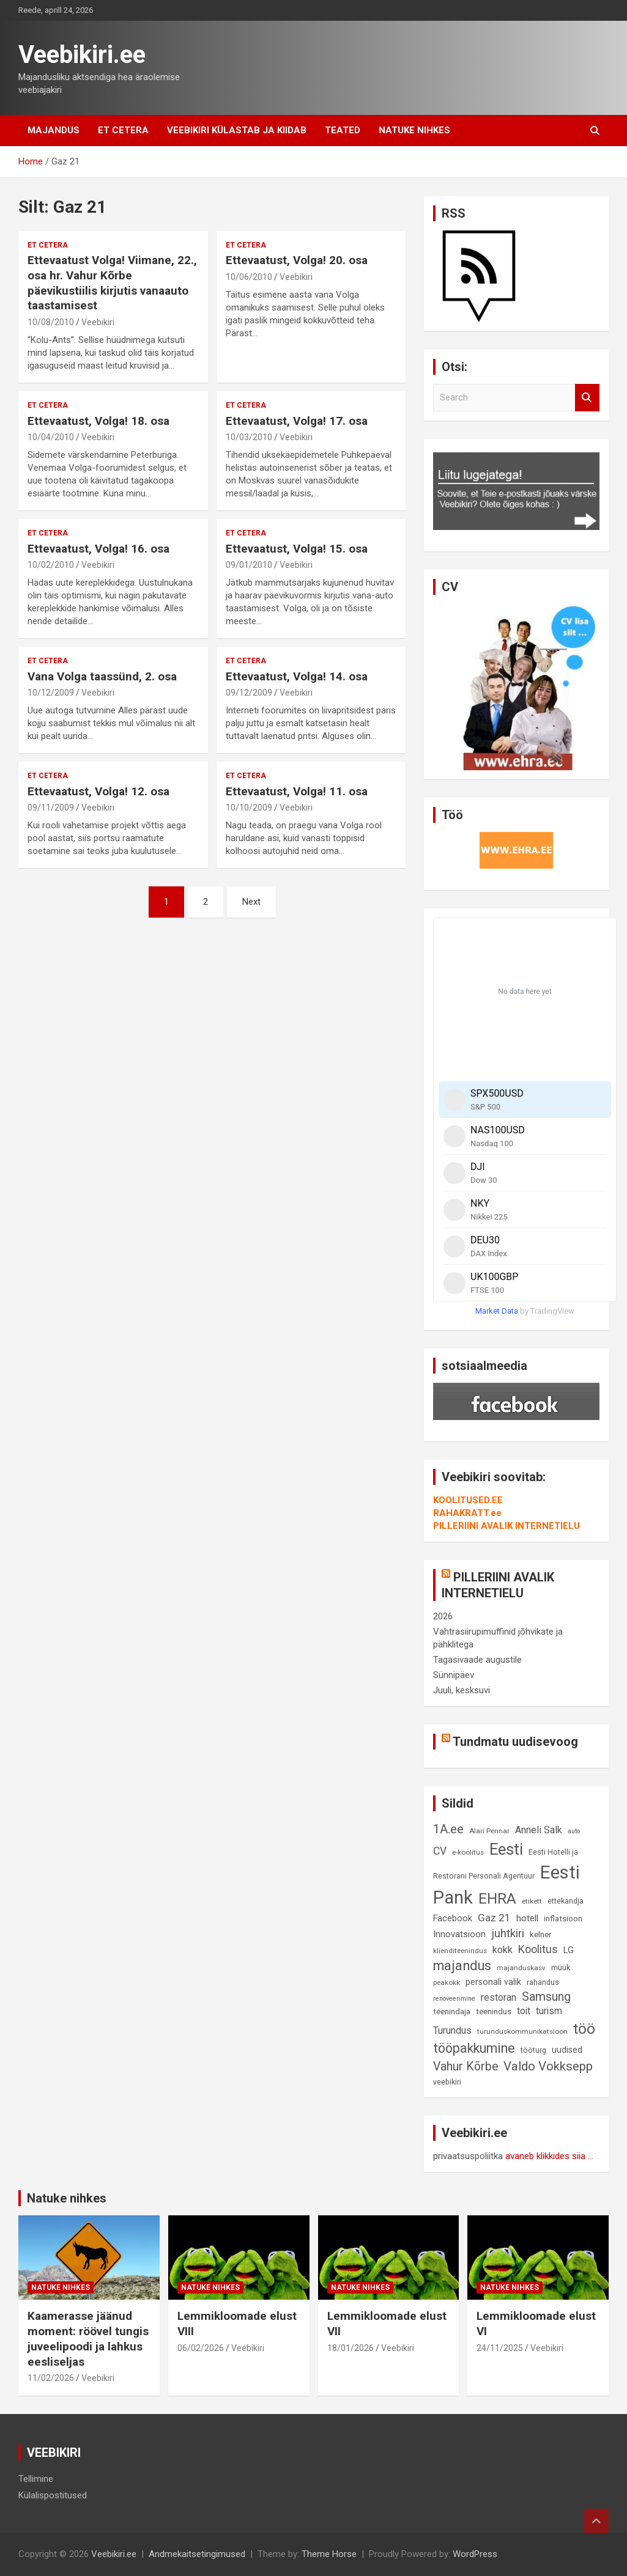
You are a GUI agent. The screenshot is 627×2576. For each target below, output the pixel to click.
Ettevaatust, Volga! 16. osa (98, 549)
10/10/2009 (249, 807)
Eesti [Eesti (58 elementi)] (506, 1849)
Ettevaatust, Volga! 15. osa (297, 549)
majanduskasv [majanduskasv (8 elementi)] (521, 1967)
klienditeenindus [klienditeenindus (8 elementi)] (460, 1950)
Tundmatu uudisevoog (515, 1741)
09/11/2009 (51, 807)
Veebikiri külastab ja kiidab (236, 130)
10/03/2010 (249, 437)
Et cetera (123, 130)
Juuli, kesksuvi (461, 1690)
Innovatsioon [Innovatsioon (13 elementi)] (459, 1934)
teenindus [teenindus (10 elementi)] (493, 2011)
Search (587, 397)
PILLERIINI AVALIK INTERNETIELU (506, 1525)
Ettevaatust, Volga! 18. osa (98, 421)
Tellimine (35, 2478)
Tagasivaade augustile (477, 1659)
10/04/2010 (51, 437)
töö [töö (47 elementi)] (584, 2028)
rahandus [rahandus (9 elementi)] (543, 1982)
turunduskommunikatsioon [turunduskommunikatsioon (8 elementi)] (522, 2031)
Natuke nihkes (414, 130)
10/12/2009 (51, 692)
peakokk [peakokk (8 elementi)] (446, 1982)
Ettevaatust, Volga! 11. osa (297, 791)
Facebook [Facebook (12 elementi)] (452, 1918)
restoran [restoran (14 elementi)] (498, 1997)
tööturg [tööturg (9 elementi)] (533, 2050)
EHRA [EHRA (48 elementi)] (497, 1898)
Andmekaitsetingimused (197, 2553)
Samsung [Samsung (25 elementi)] (546, 1997)
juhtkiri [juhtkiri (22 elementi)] (507, 1933)
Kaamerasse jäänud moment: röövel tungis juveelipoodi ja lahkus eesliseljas (88, 2338)
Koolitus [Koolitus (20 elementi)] (538, 1949)
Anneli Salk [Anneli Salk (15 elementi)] (538, 1830)
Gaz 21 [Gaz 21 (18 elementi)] (494, 1918)
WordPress (475, 2553)
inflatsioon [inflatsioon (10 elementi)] (563, 1918)
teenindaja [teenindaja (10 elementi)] (451, 2011)
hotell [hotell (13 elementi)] (527, 1918)
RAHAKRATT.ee (467, 1512)
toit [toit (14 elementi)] (523, 2011)
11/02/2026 (51, 2378)
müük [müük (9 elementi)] (560, 1967)
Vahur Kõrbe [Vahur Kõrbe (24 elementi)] (465, 2066)
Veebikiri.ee (82, 54)
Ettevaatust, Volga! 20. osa (297, 260)
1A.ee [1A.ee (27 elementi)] (448, 1829)
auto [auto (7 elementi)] (574, 1831)
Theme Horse (329, 2553)
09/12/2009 (249, 692)
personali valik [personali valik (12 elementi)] (493, 1982)
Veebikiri (97, 322)
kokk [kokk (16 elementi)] (502, 1950)
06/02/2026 (200, 2348)
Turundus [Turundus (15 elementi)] (452, 2030)
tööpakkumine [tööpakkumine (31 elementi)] (474, 2048)
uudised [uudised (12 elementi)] (567, 2050)
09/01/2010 (249, 565)
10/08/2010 (51, 322)
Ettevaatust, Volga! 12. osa (98, 791)
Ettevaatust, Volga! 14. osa (297, 676)
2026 (443, 1616)
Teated (342, 130)
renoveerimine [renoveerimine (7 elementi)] (454, 1999)
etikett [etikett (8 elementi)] (532, 1901)
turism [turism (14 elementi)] (549, 2011)
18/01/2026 (350, 2348)
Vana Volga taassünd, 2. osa (102, 676)
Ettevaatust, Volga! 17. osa (297, 421)
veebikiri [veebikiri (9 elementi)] (447, 2081)
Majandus (54, 130)
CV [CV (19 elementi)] (440, 1851)
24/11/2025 (500, 2348)
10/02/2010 (51, 565)
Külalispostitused (52, 2495)
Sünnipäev (453, 1674)
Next (251, 901)
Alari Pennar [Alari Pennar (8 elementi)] (489, 1831)
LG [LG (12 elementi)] (568, 1950)
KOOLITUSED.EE (468, 1500)
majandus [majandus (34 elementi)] (462, 1965)
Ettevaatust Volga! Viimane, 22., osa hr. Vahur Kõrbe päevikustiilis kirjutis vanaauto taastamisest (112, 282)
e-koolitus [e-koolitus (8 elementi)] (468, 1852)
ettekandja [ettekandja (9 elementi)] (565, 1900)
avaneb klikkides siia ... (549, 2156)
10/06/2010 (249, 277)
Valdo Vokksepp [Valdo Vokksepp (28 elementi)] (548, 2066)
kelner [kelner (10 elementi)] (540, 1934)
